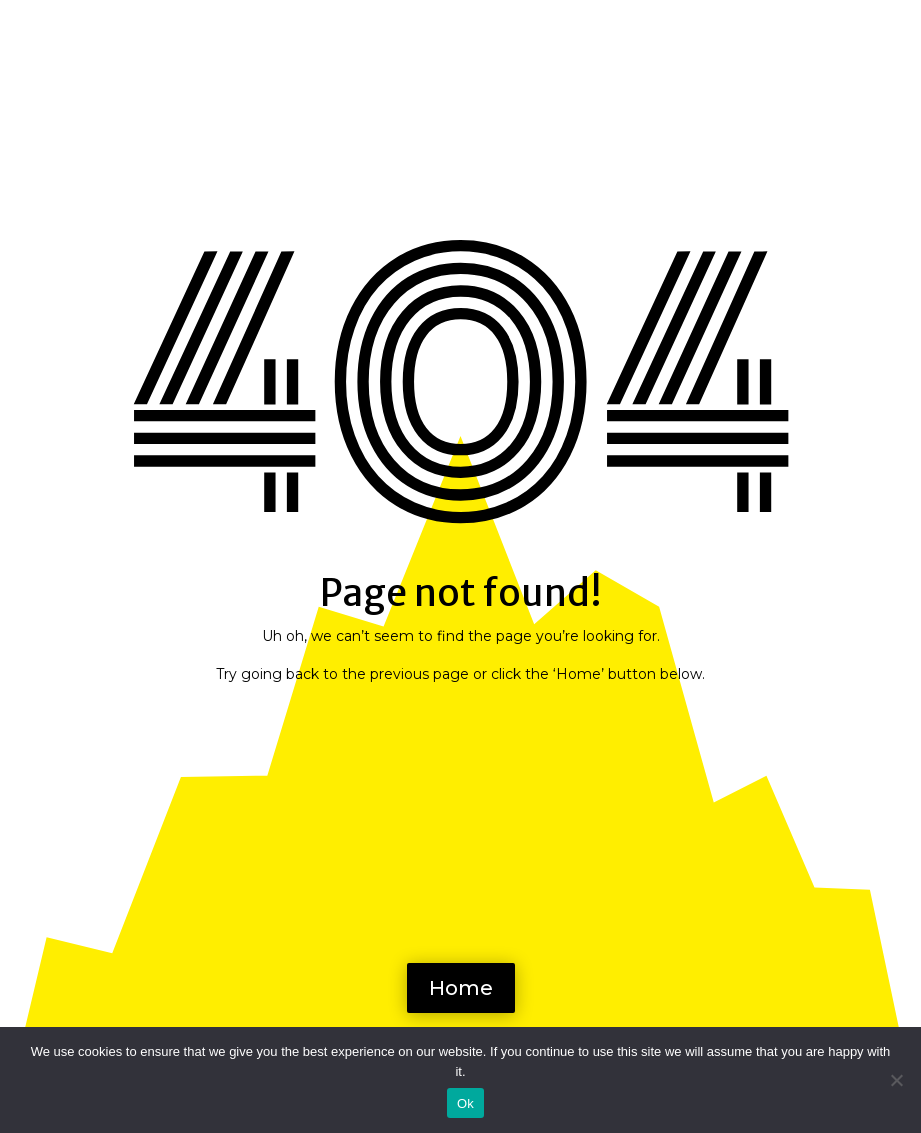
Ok (465, 1103)
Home (461, 988)
